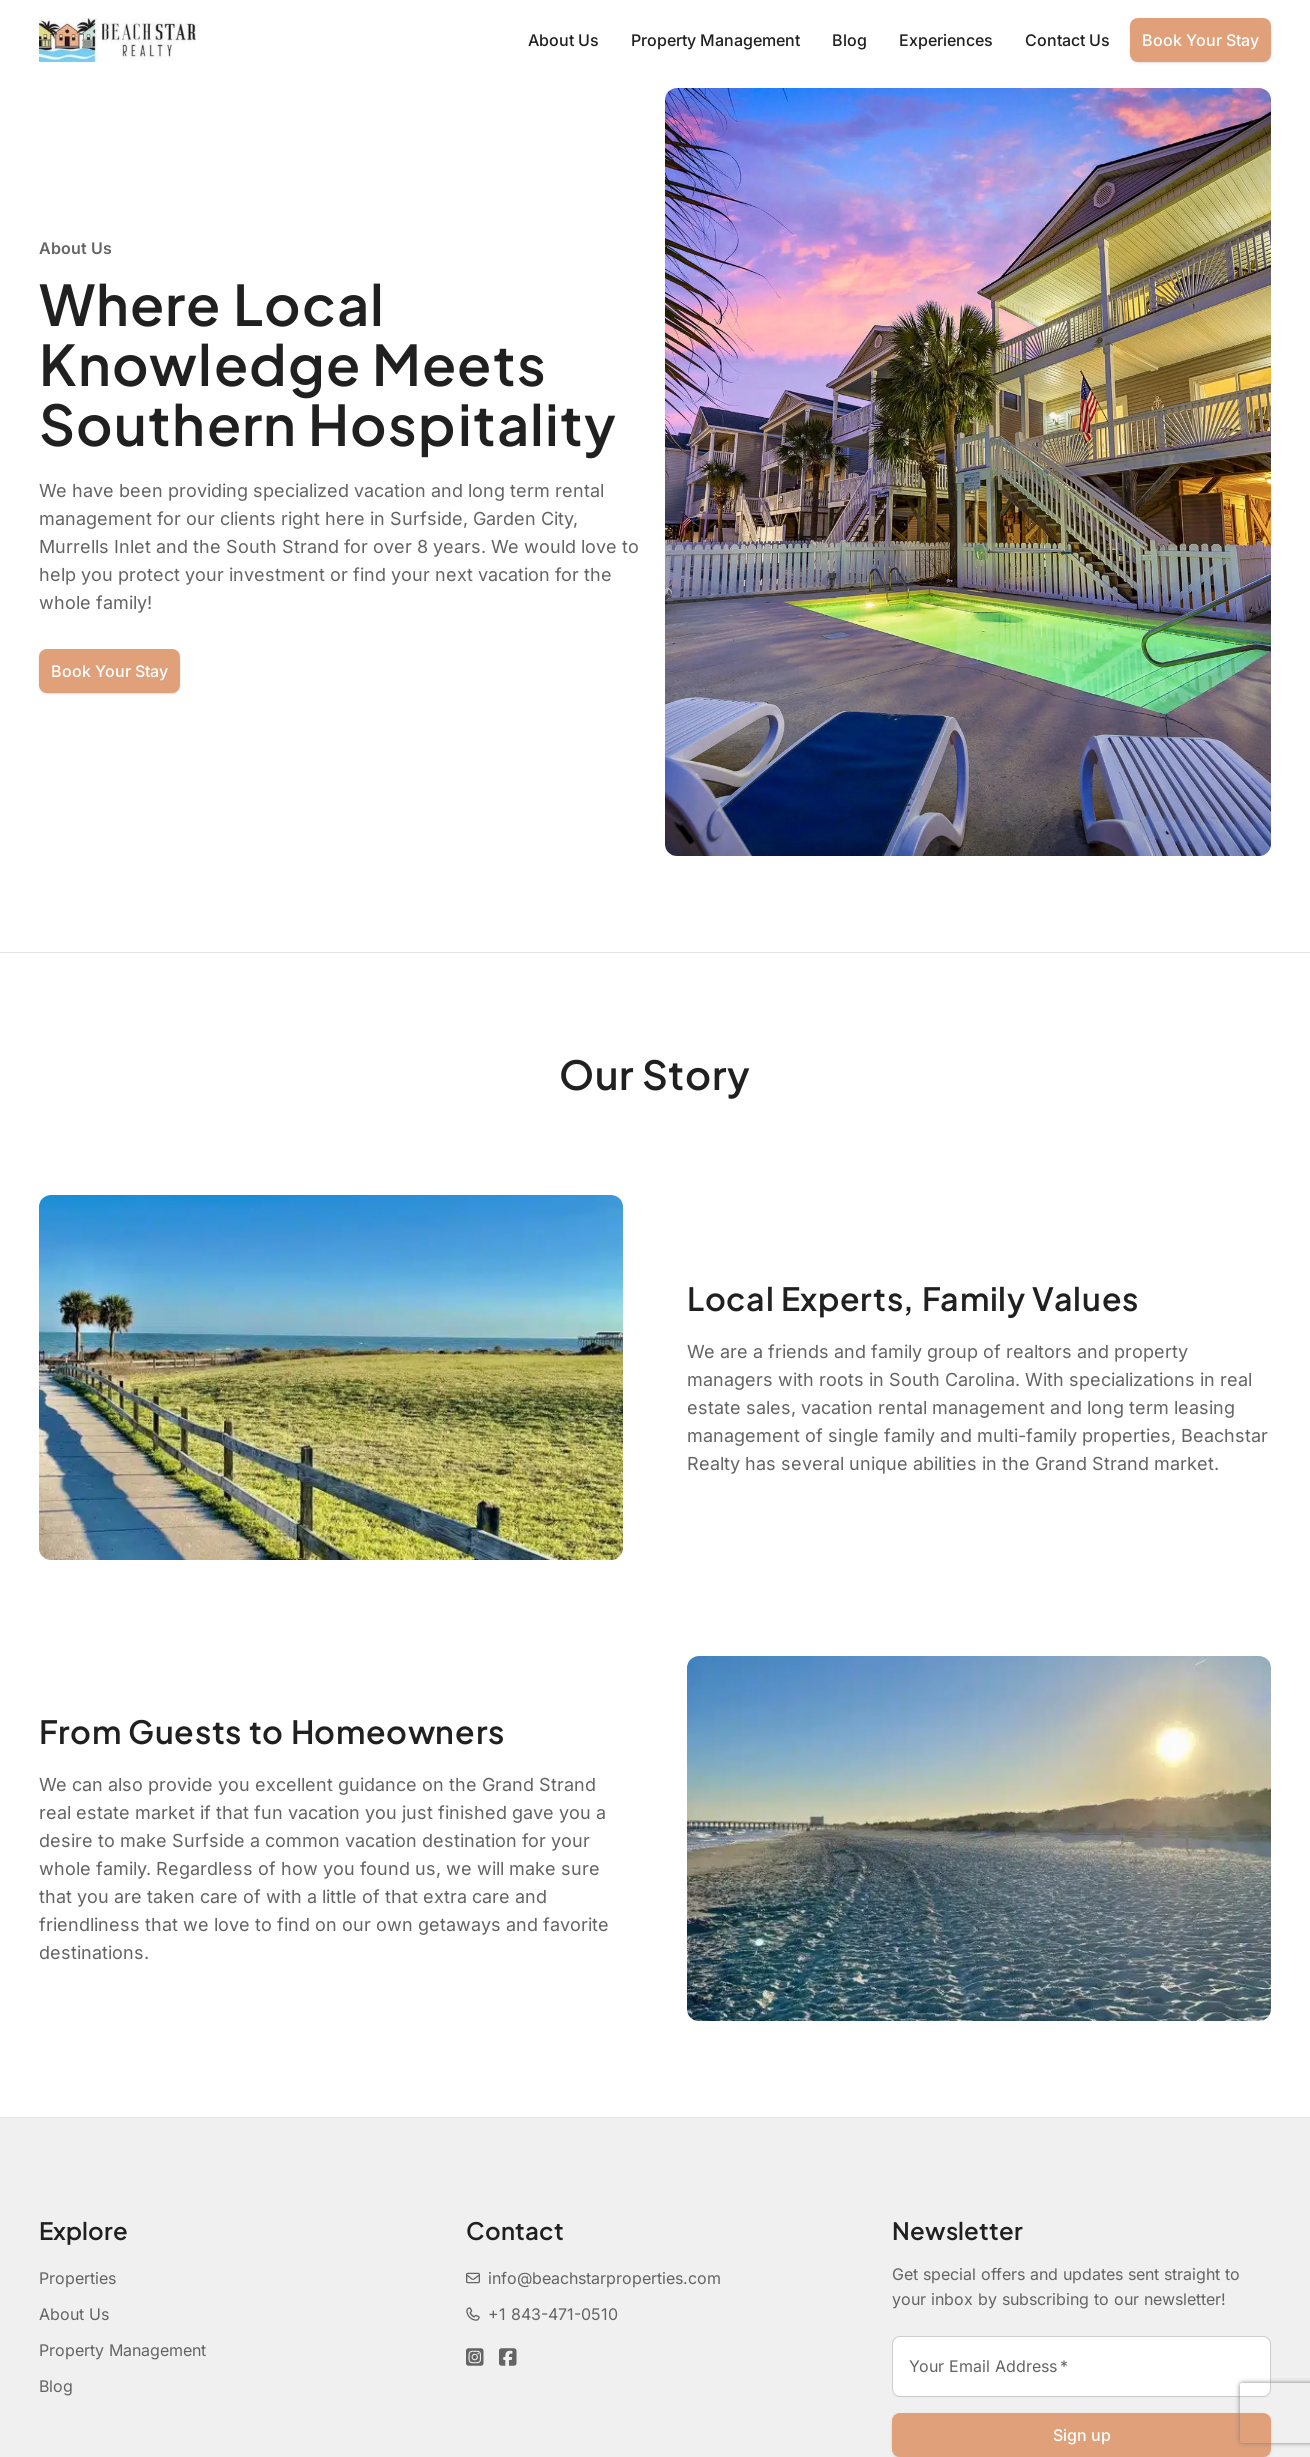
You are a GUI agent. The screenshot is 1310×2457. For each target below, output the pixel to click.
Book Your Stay (1200, 40)
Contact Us (1067, 40)
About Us (563, 40)
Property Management (715, 40)
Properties (77, 2278)
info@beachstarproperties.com (593, 2278)
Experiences (946, 40)
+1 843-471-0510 (542, 2314)
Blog (849, 40)
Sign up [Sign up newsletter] (1082, 2435)
